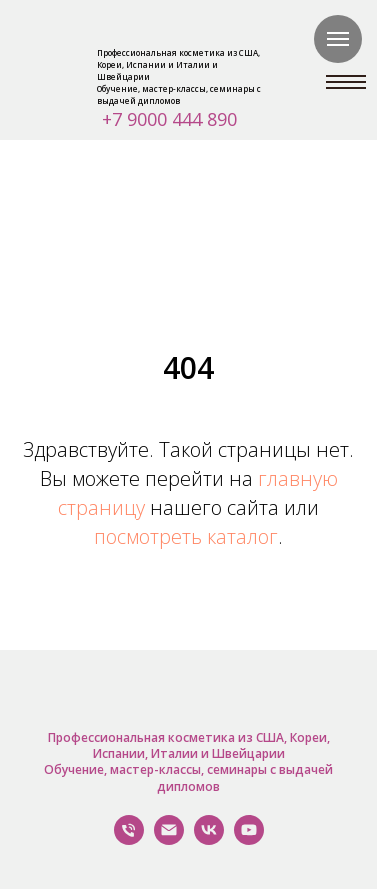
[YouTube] (249, 839)
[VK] (209, 839)
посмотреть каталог (186, 536)
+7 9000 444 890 (169, 119)
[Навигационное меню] (338, 39)
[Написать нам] (169, 839)
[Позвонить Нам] (129, 839)
